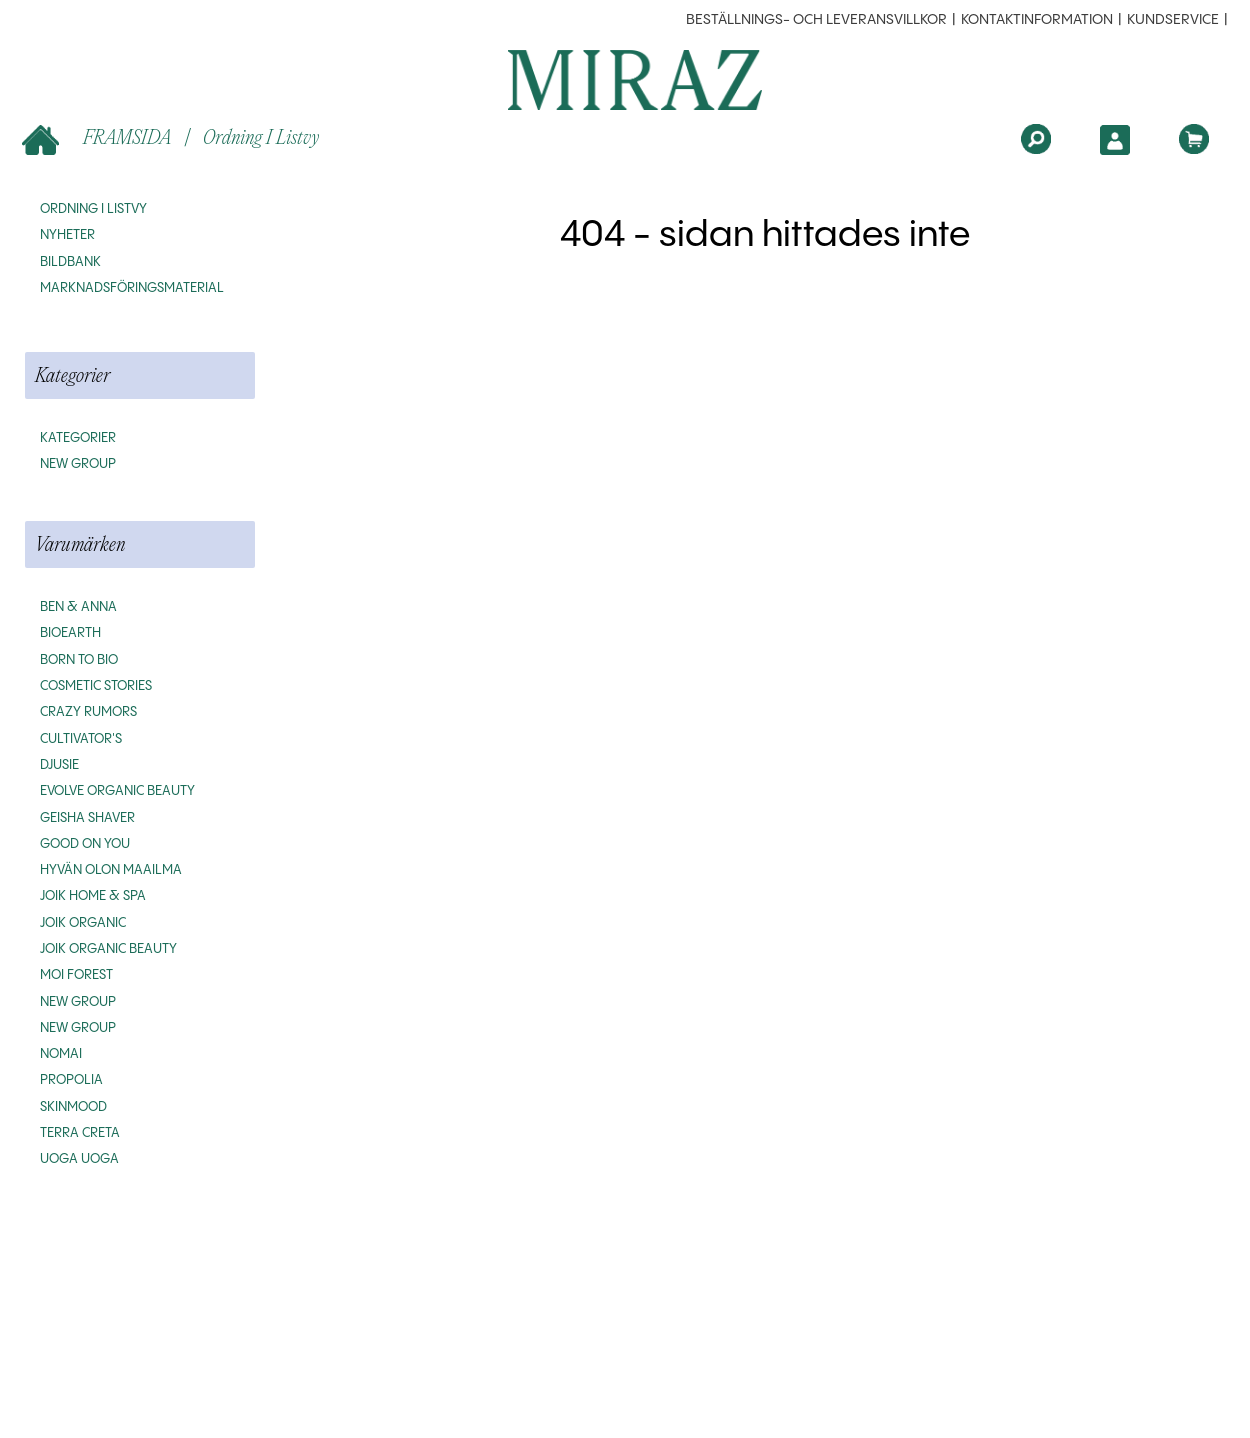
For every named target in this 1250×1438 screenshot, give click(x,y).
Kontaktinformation (1037, 20)
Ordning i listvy (261, 136)
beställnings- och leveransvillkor (816, 20)
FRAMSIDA (98, 138)
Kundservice (1173, 20)
